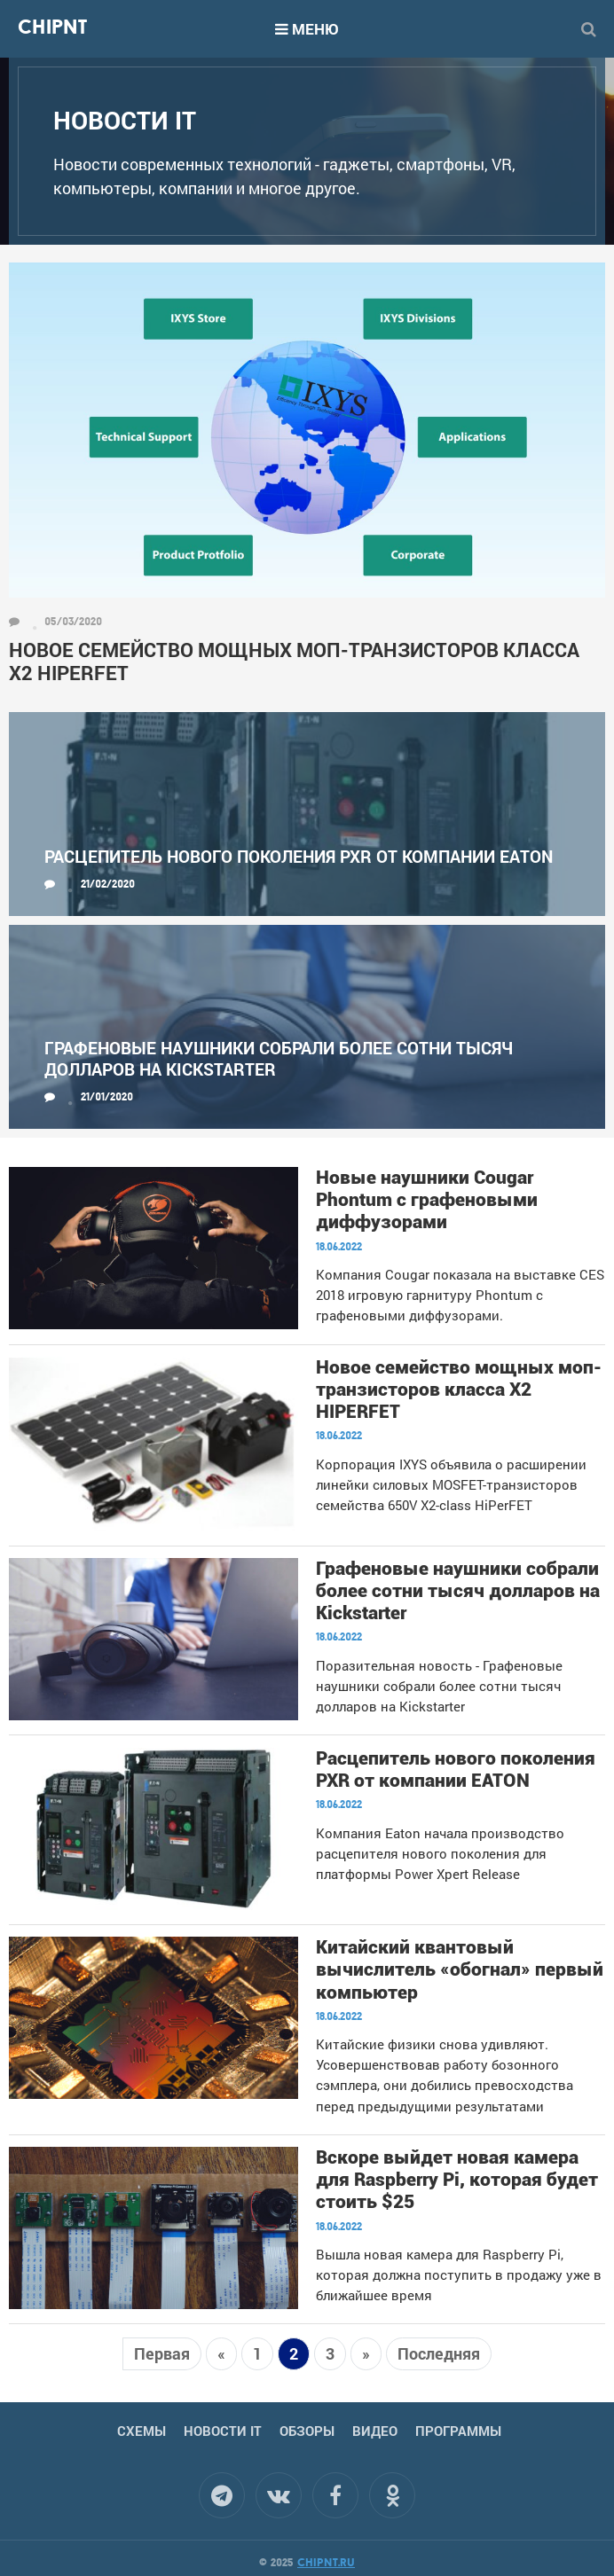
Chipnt (52, 29)
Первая (162, 2353)
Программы (458, 2430)
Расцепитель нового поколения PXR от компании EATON (298, 856)
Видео (375, 2430)
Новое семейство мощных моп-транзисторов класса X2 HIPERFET (294, 661)
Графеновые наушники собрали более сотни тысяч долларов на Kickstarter (278, 1058)
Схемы (141, 2430)
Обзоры (307, 2430)
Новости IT (223, 2430)
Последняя (439, 2353)
